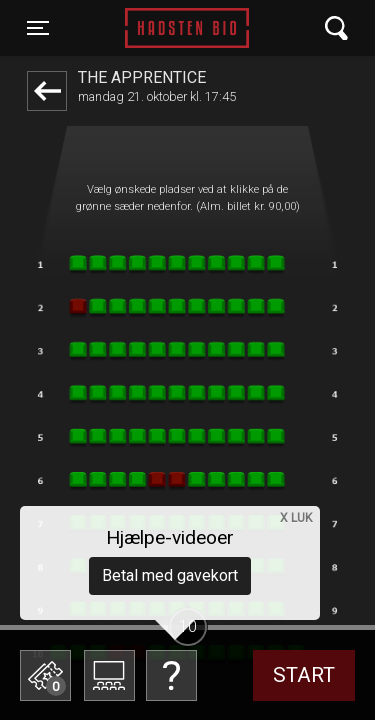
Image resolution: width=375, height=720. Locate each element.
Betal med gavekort (170, 575)
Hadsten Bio (187, 28)
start (304, 675)
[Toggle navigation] (38, 28)
